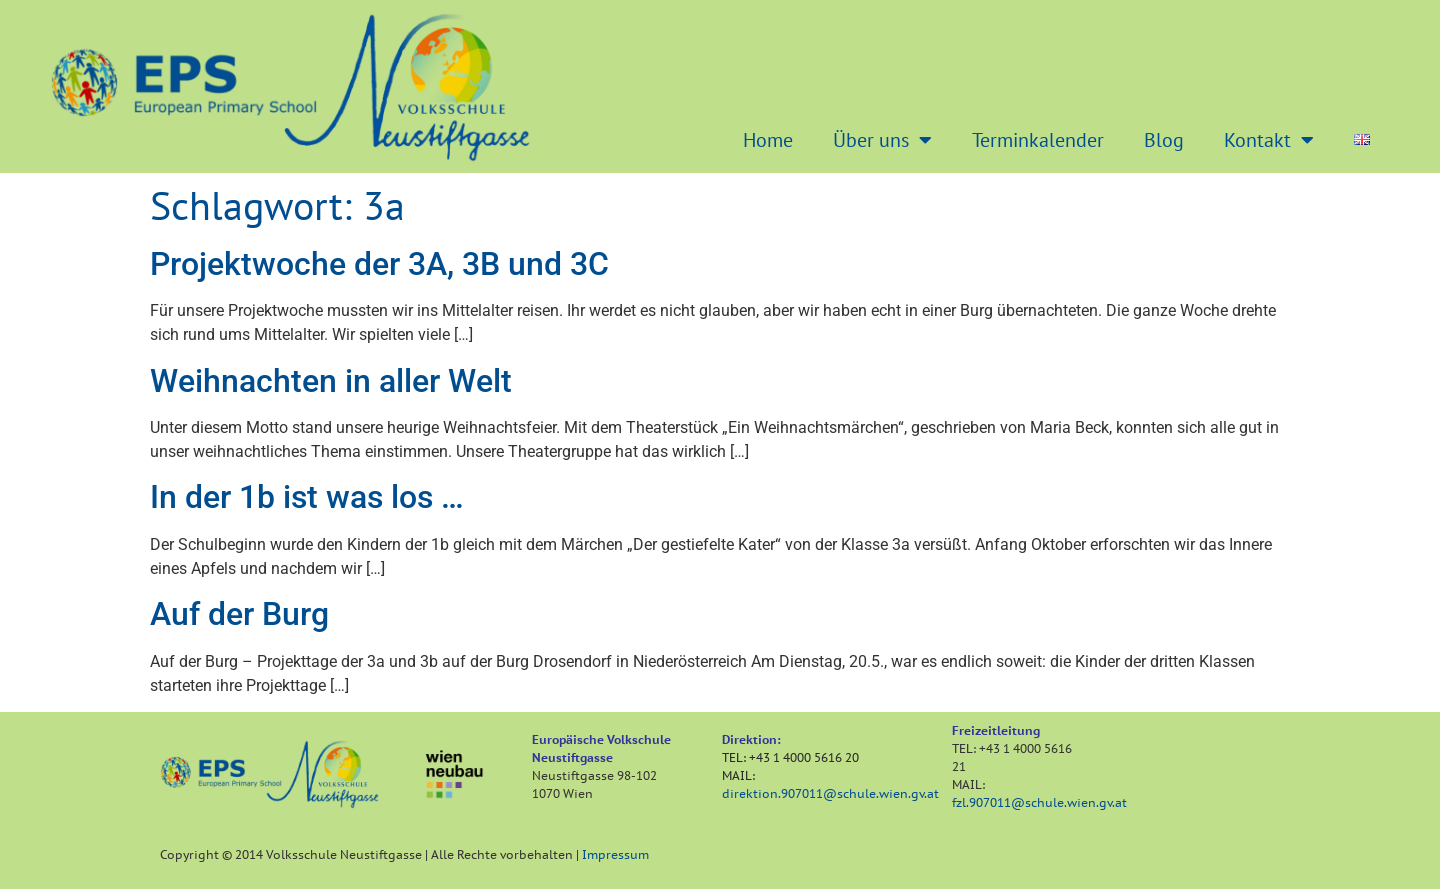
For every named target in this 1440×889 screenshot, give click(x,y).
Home (768, 140)
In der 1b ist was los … (307, 497)
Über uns (882, 140)
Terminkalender (1038, 140)
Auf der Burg (239, 614)
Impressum (615, 854)
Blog (1164, 140)
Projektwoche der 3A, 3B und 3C (379, 264)
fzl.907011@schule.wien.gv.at (1039, 802)
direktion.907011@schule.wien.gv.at (830, 793)
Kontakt (1269, 140)
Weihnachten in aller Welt (331, 381)
